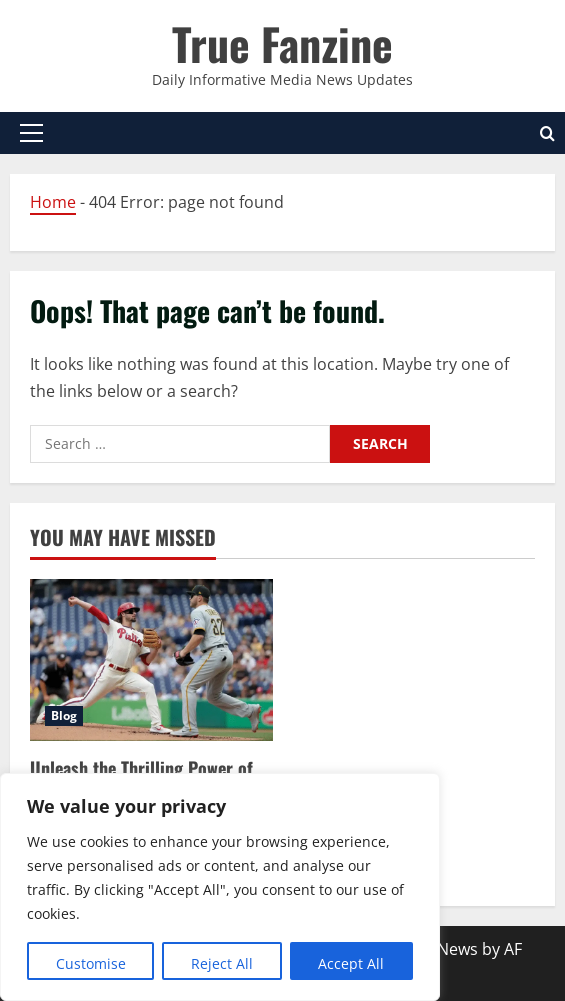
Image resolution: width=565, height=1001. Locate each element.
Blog (64, 715)
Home (53, 202)
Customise (91, 963)
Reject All (222, 963)
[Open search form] (547, 133)
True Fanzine (282, 43)
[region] (220, 887)
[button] (31, 133)
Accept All (351, 963)
